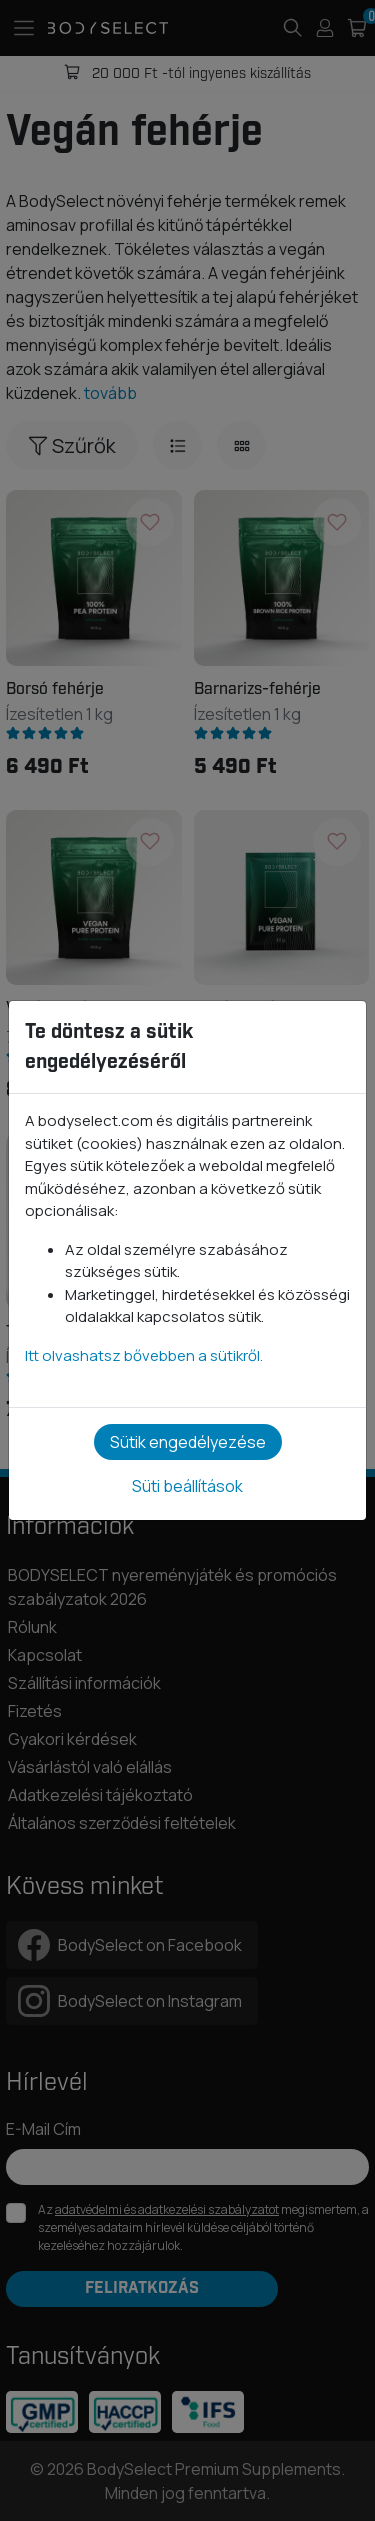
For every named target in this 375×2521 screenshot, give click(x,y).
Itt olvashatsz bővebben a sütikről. (144, 1355)
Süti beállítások (187, 1486)
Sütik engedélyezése (188, 1442)
